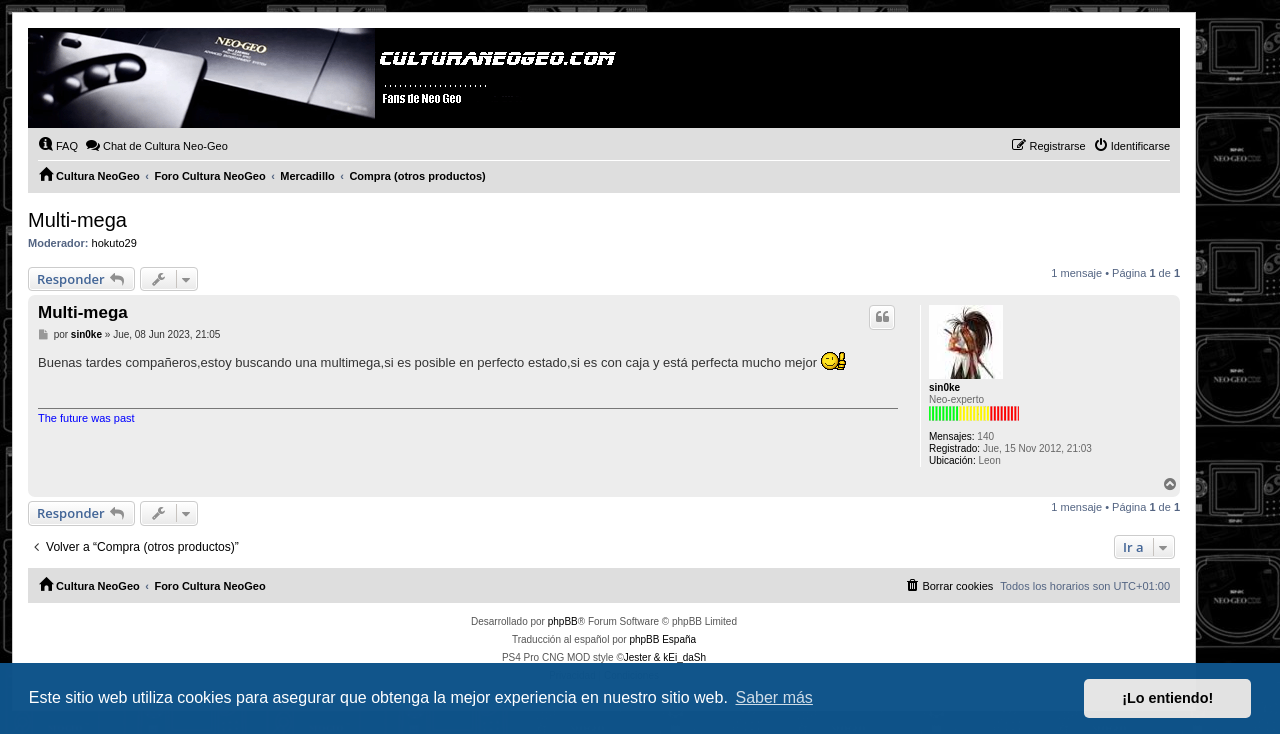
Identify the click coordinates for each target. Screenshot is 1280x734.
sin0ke (944, 387)
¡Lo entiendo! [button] (1167, 698)
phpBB (563, 621)
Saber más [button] (774, 697)
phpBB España (662, 639)
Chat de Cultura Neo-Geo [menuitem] (156, 145)
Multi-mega (77, 220)
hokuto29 (114, 243)
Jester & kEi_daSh (665, 657)
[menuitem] (58, 146)
